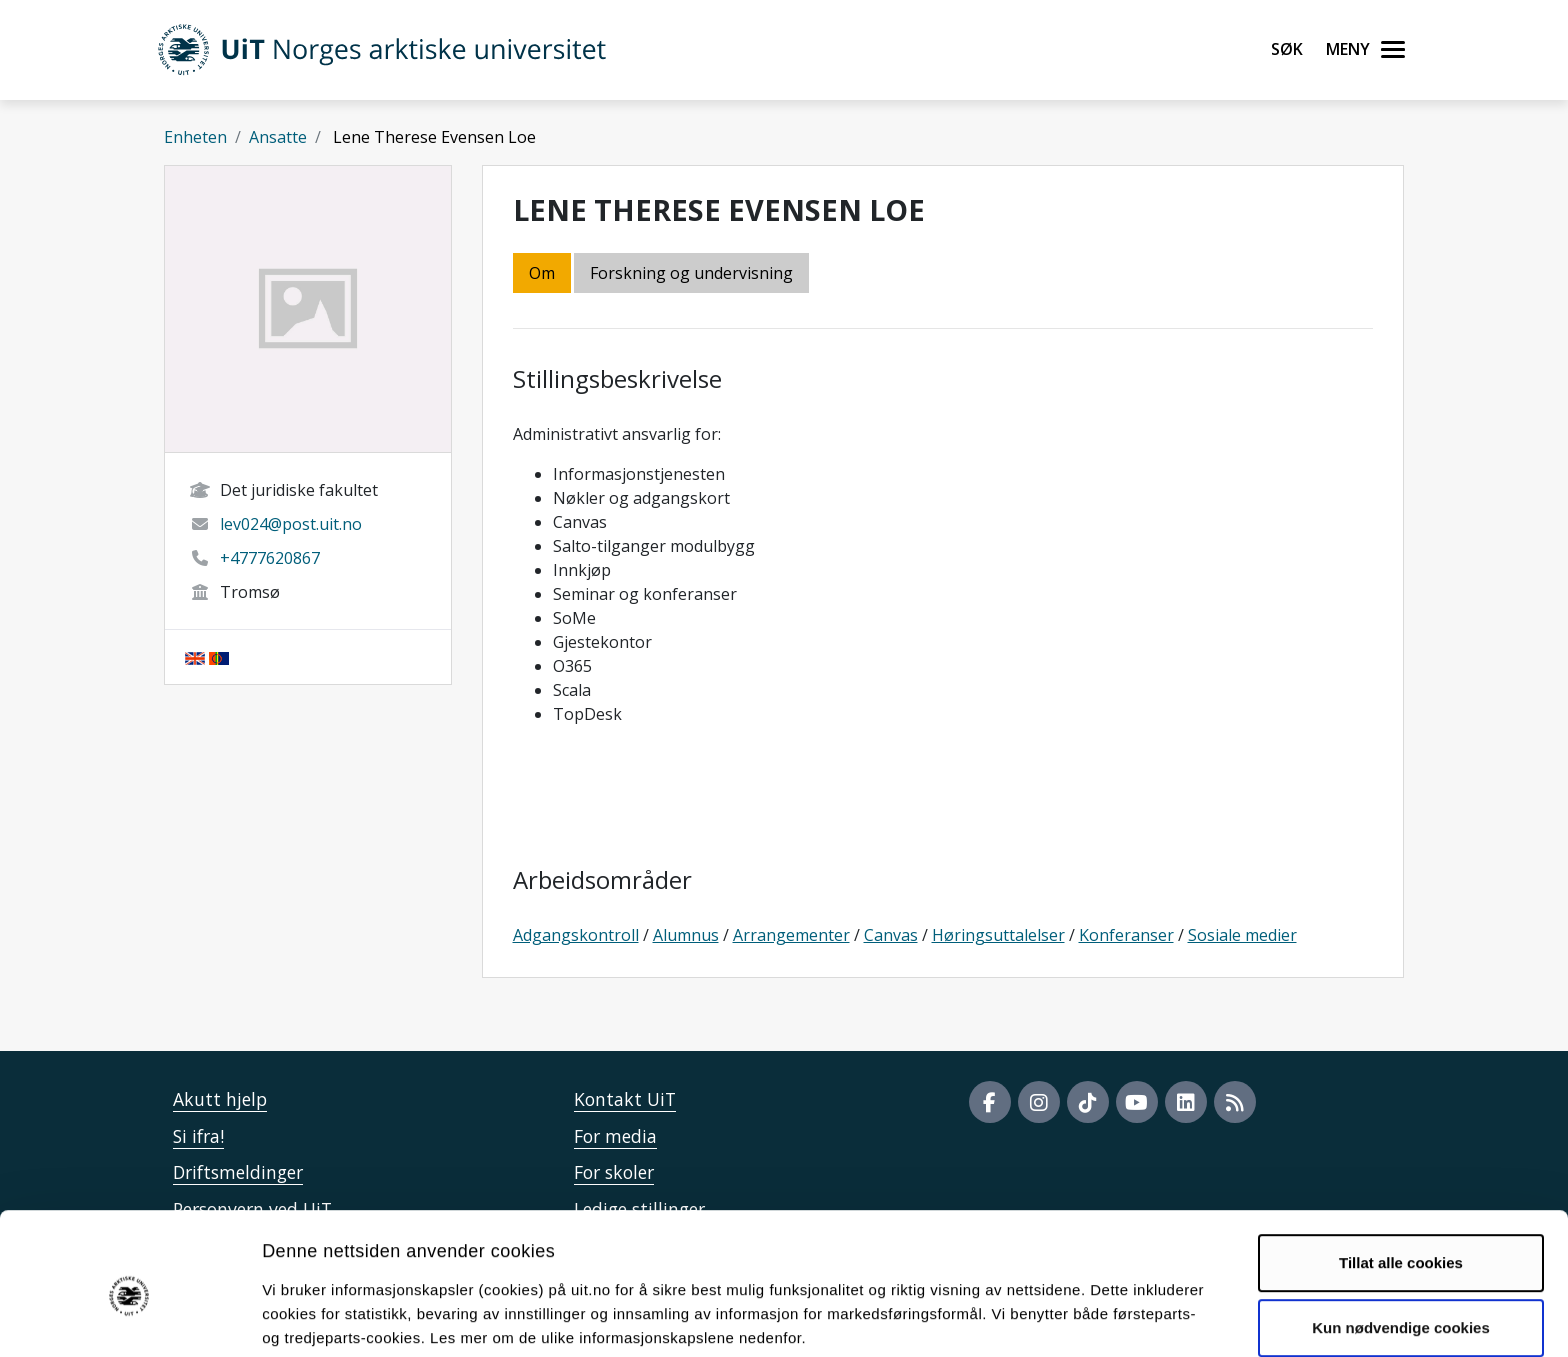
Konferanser (1126, 935)
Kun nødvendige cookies (1401, 1242)
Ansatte (278, 137)
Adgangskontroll (576, 935)
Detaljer (1065, 1317)
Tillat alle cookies (1401, 1177)
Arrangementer (791, 935)
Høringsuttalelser (998, 935)
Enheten (195, 137)
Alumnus (686, 935)
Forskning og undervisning (691, 273)
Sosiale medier (1242, 935)
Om (542, 273)
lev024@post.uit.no (291, 524)
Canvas (891, 935)
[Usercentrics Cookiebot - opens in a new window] (129, 1318)
